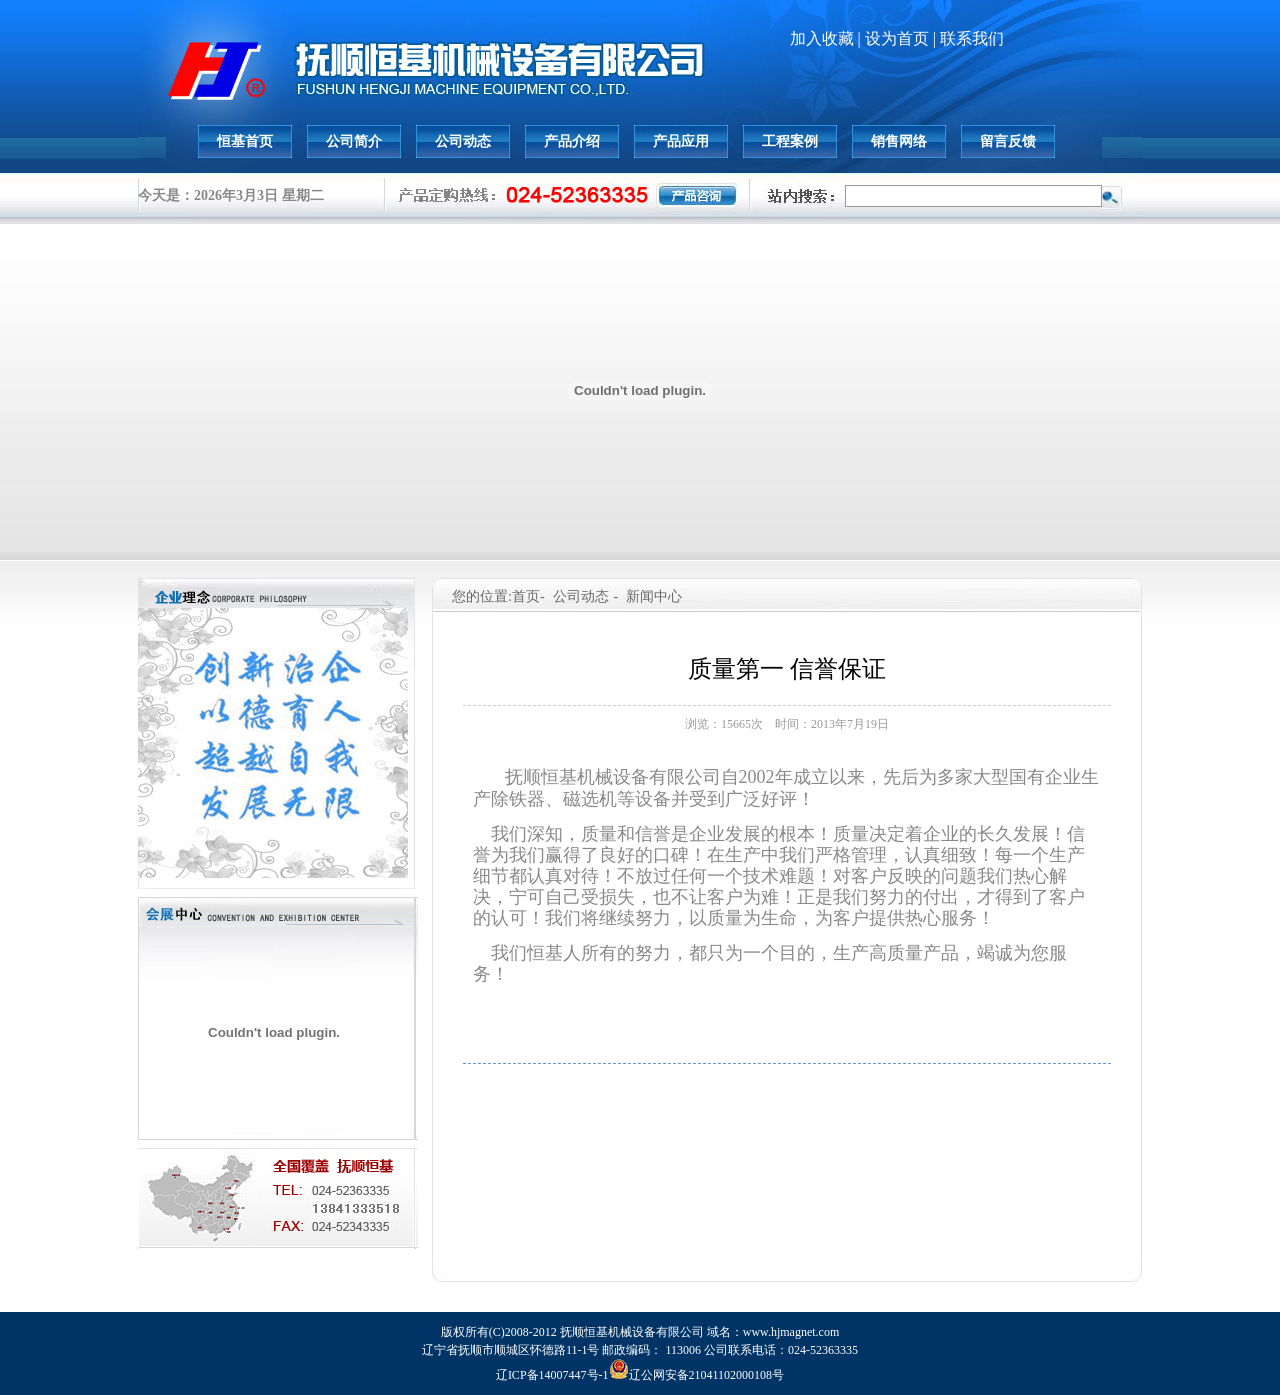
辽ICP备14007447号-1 (552, 1375)
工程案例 (790, 141)
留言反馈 (1008, 141)
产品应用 (681, 141)
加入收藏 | (827, 38)
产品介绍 (572, 141)
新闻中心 (654, 596)
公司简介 (354, 141)
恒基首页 (245, 141)
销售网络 (899, 141)
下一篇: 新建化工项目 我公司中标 (786, 1082)
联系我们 (972, 38)
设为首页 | (902, 38)
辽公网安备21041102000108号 (697, 1375)
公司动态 (463, 141)
